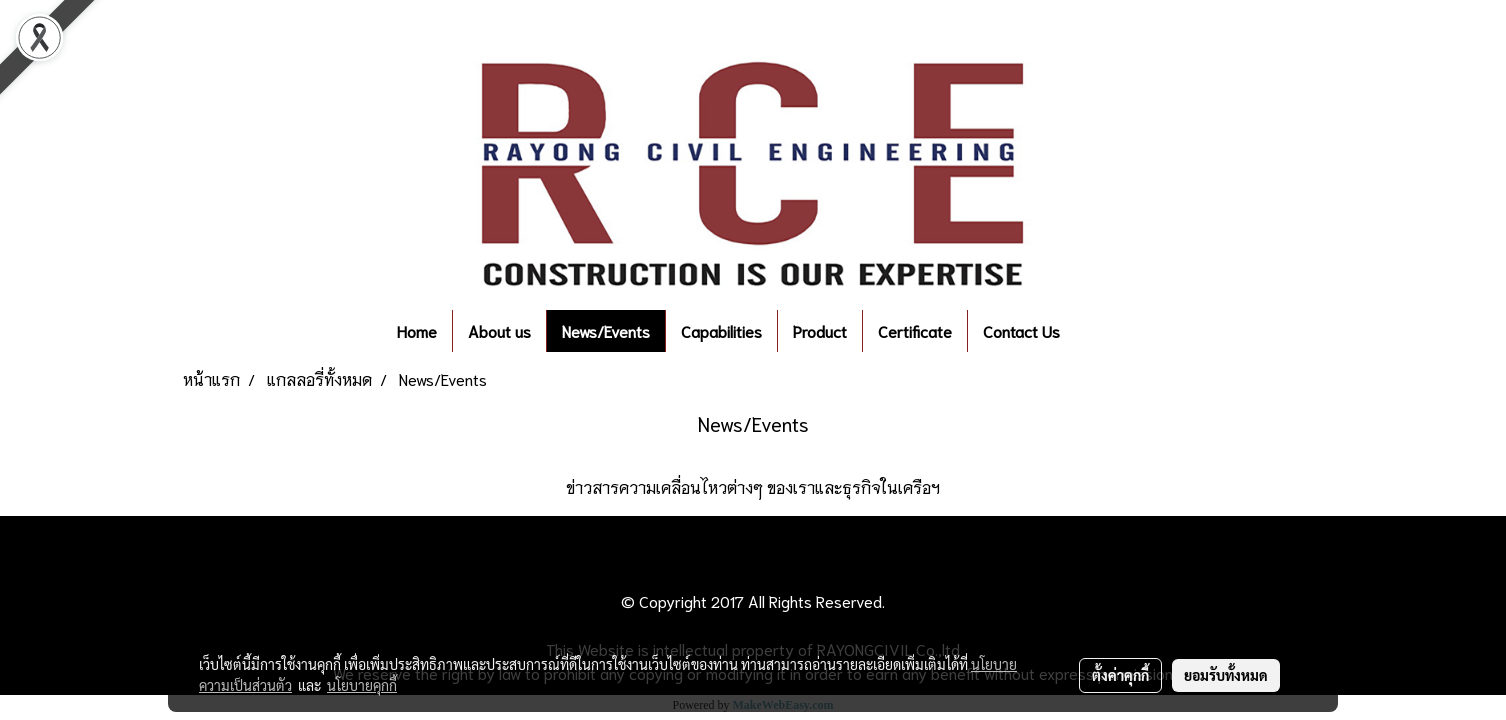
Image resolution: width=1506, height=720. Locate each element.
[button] (1105, 331)
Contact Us (1021, 330)
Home (417, 330)
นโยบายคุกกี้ (362, 685)
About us (499, 330)
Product (820, 330)
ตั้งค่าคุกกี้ (1120, 675)
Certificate (915, 330)
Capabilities (721, 330)
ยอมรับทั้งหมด (1226, 675)
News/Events (606, 330)
